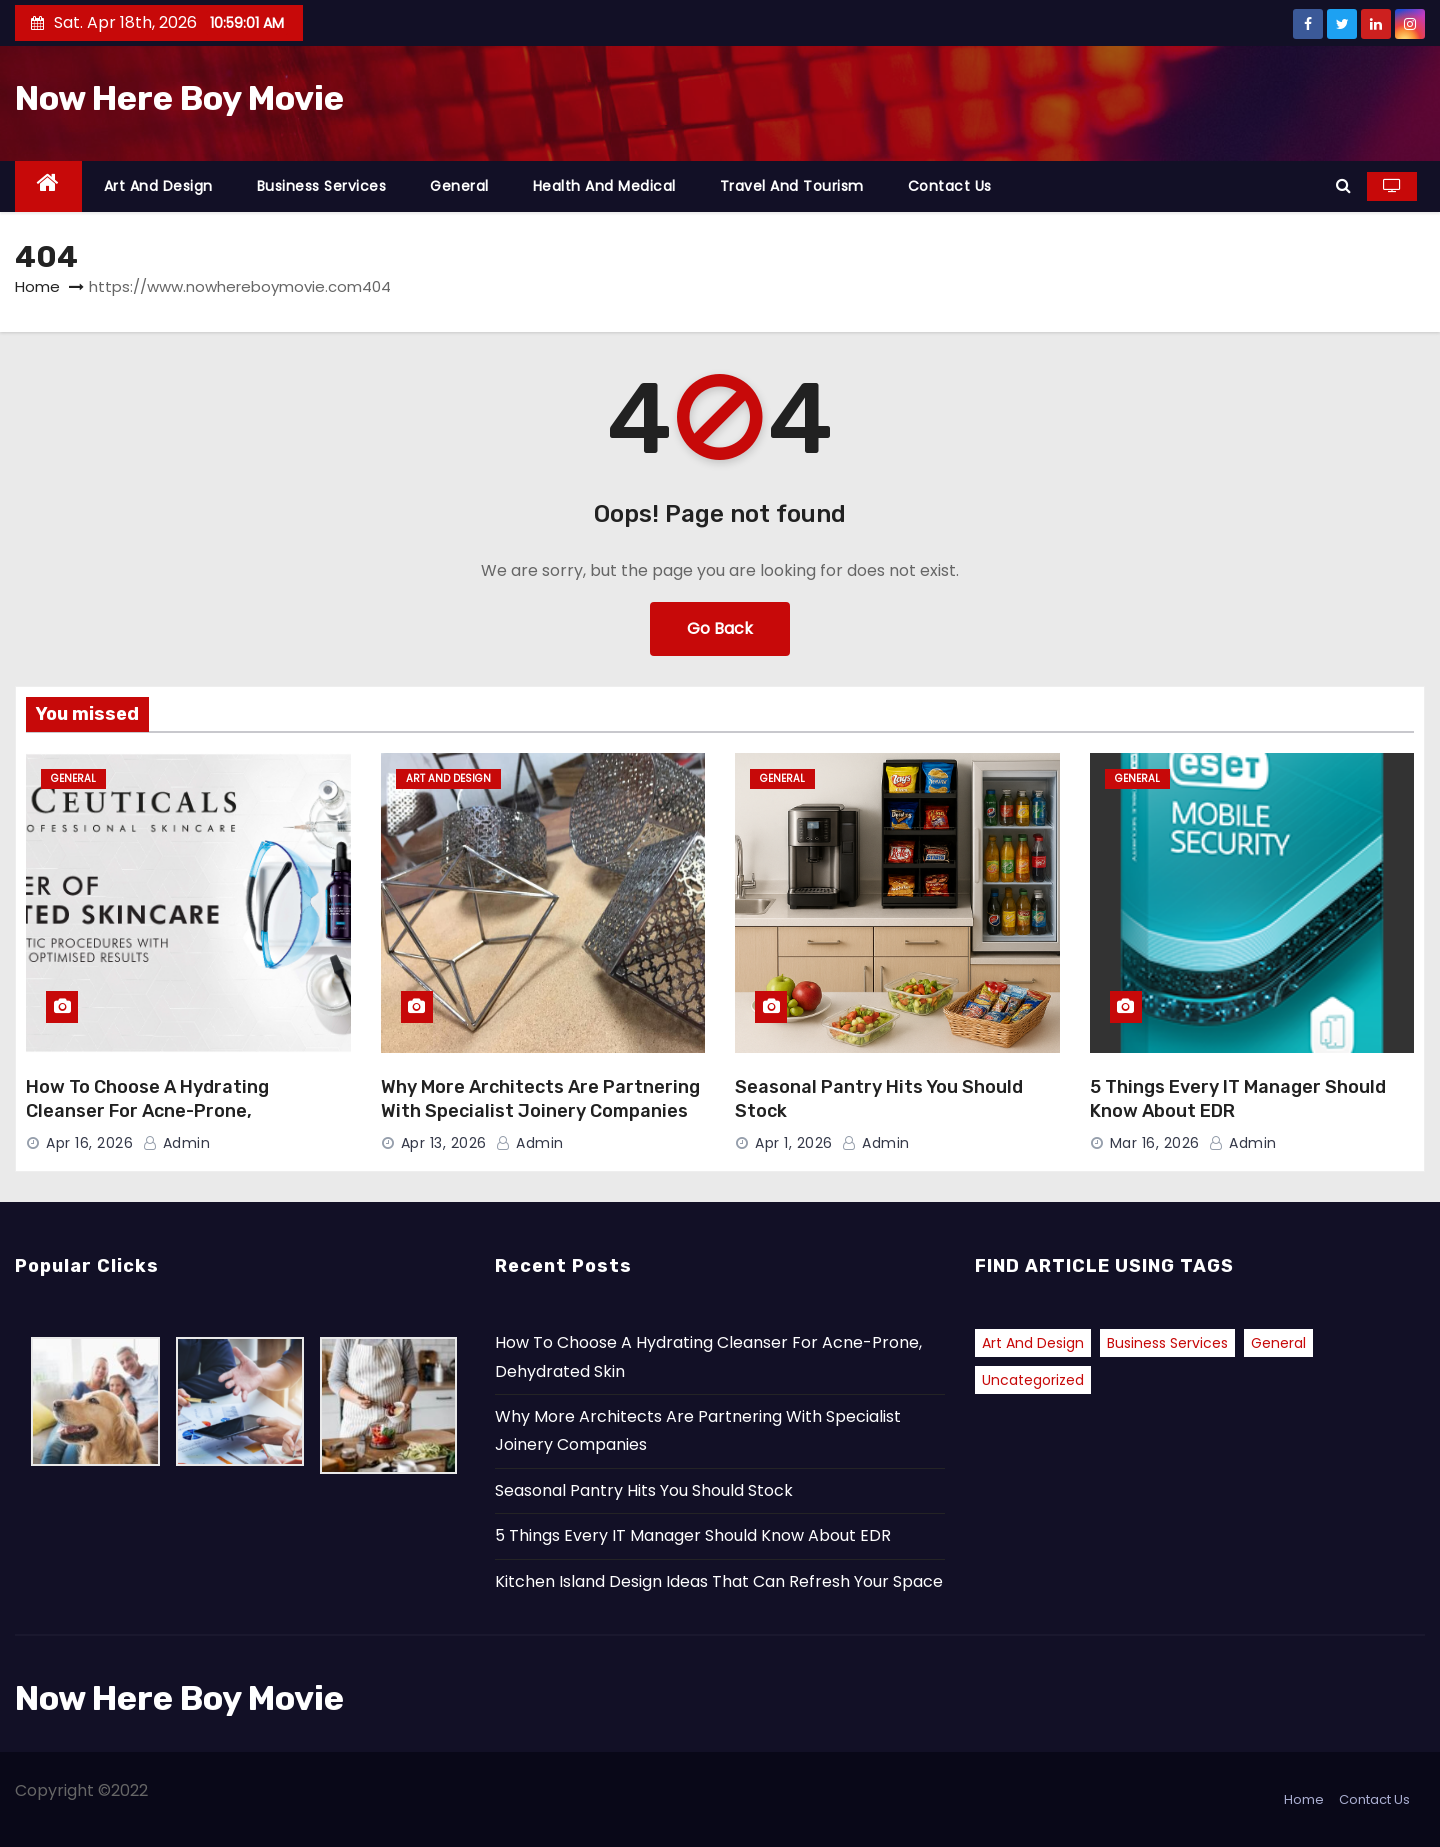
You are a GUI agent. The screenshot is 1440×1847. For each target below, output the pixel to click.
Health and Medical (604, 186)
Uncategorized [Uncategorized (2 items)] (1033, 1380)
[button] (1343, 185)
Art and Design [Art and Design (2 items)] (1033, 1343)
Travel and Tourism (792, 186)
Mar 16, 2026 (1155, 1143)
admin (177, 1143)
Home (37, 286)
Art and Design (158, 186)
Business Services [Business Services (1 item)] (1167, 1343)
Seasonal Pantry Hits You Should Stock (644, 1490)
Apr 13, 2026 (444, 1143)
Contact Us (950, 186)
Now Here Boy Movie (179, 98)
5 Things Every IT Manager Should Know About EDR (693, 1535)
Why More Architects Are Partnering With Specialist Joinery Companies (540, 1099)
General (459, 186)
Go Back (720, 628)
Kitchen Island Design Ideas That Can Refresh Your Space (719, 1581)
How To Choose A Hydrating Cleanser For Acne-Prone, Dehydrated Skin (147, 1111)
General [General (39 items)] (1278, 1343)
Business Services (322, 186)
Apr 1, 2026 (794, 1143)
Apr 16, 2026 (89, 1143)
